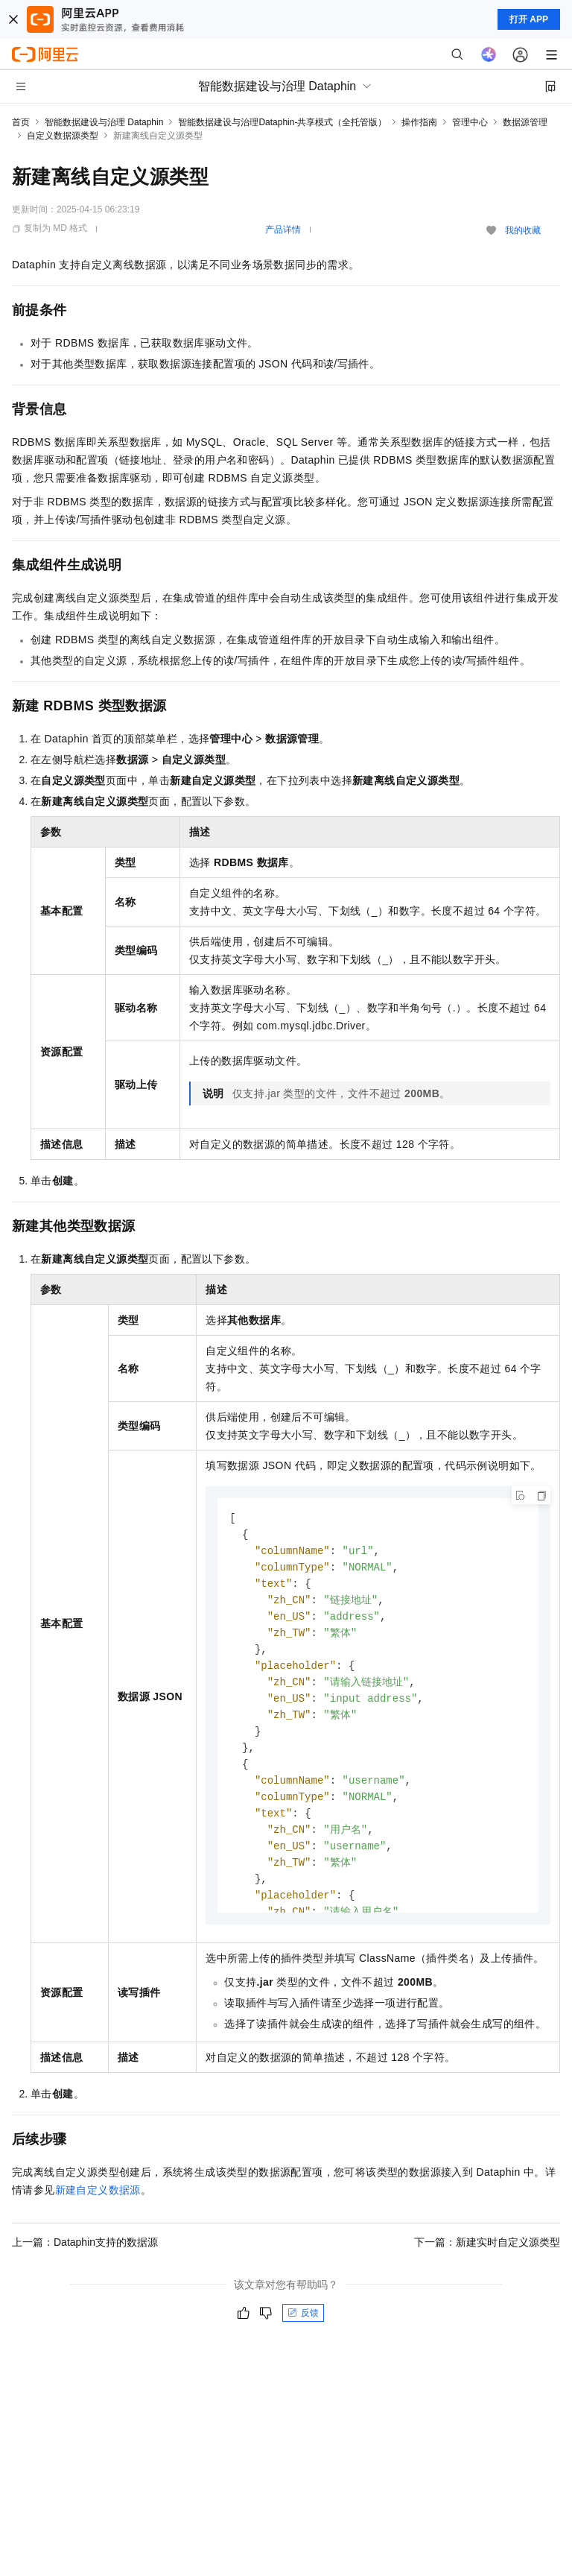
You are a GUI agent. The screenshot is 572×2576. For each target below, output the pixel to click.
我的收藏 (523, 230)
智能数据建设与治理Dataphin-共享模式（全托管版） (282, 122)
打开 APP (528, 19)
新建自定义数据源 (98, 2190)
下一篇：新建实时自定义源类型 (487, 2242)
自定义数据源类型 (62, 135)
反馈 (303, 2313)
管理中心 (470, 122)
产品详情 (283, 229)
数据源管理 (525, 122)
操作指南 (419, 122)
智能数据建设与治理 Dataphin (104, 122)
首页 (21, 122)
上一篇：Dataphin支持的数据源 (85, 2242)
